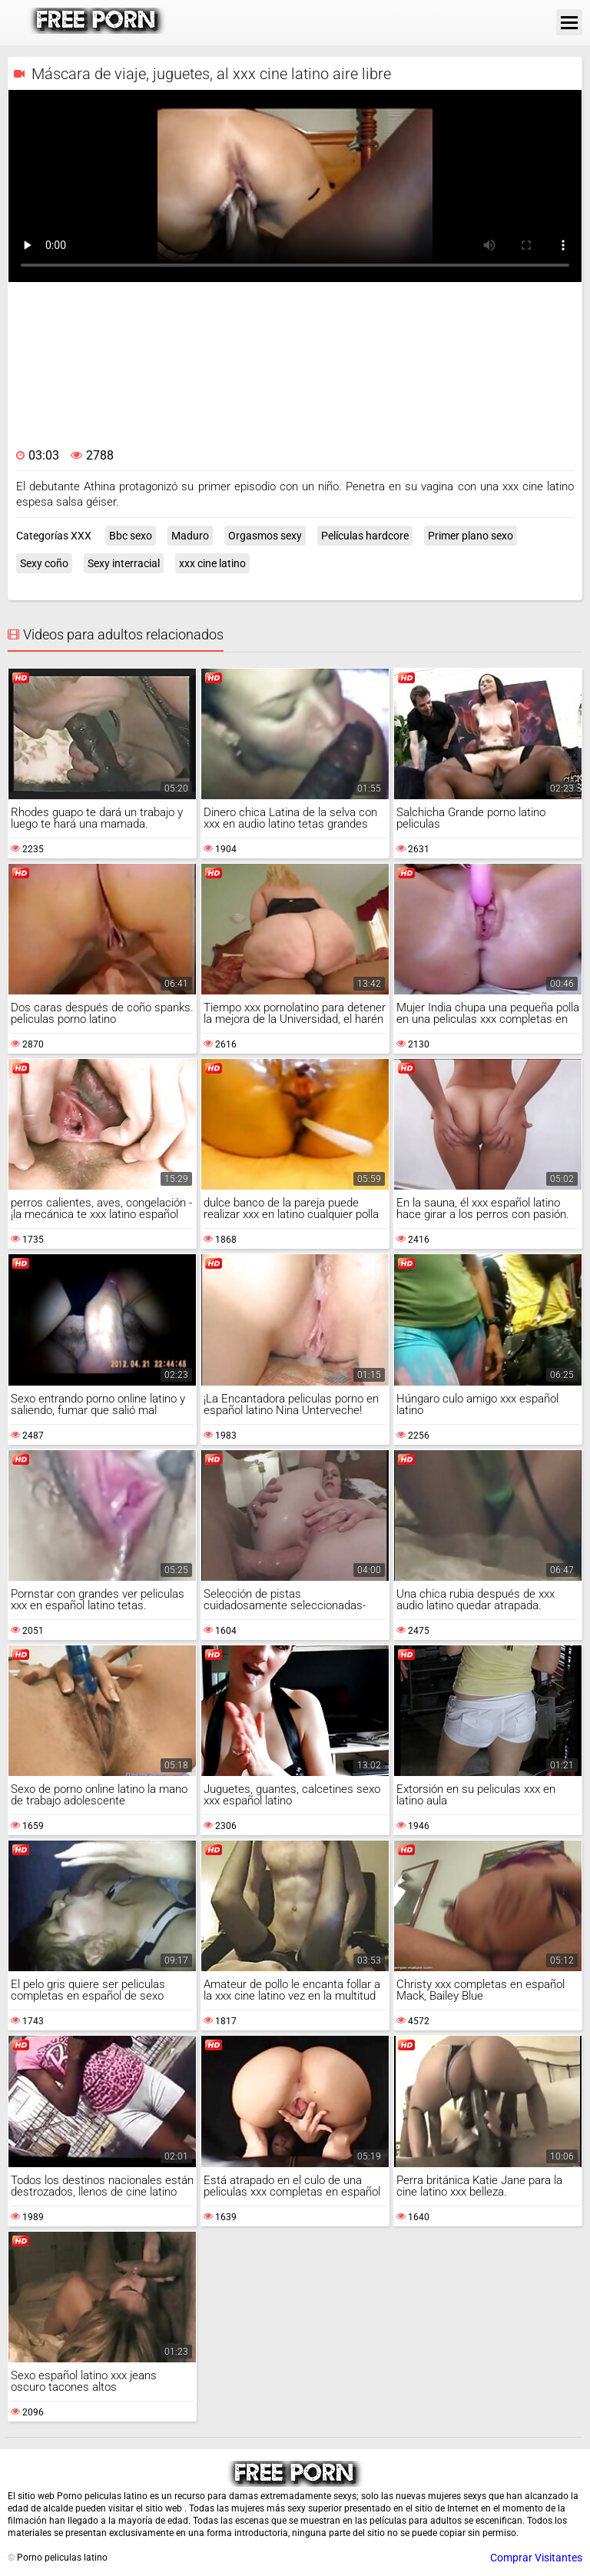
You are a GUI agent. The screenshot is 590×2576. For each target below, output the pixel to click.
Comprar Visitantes (536, 2557)
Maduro (190, 535)
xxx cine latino (212, 563)
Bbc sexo (130, 535)
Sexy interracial (124, 563)
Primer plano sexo (470, 535)
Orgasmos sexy (265, 535)
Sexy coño (44, 563)
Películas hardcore (365, 535)
